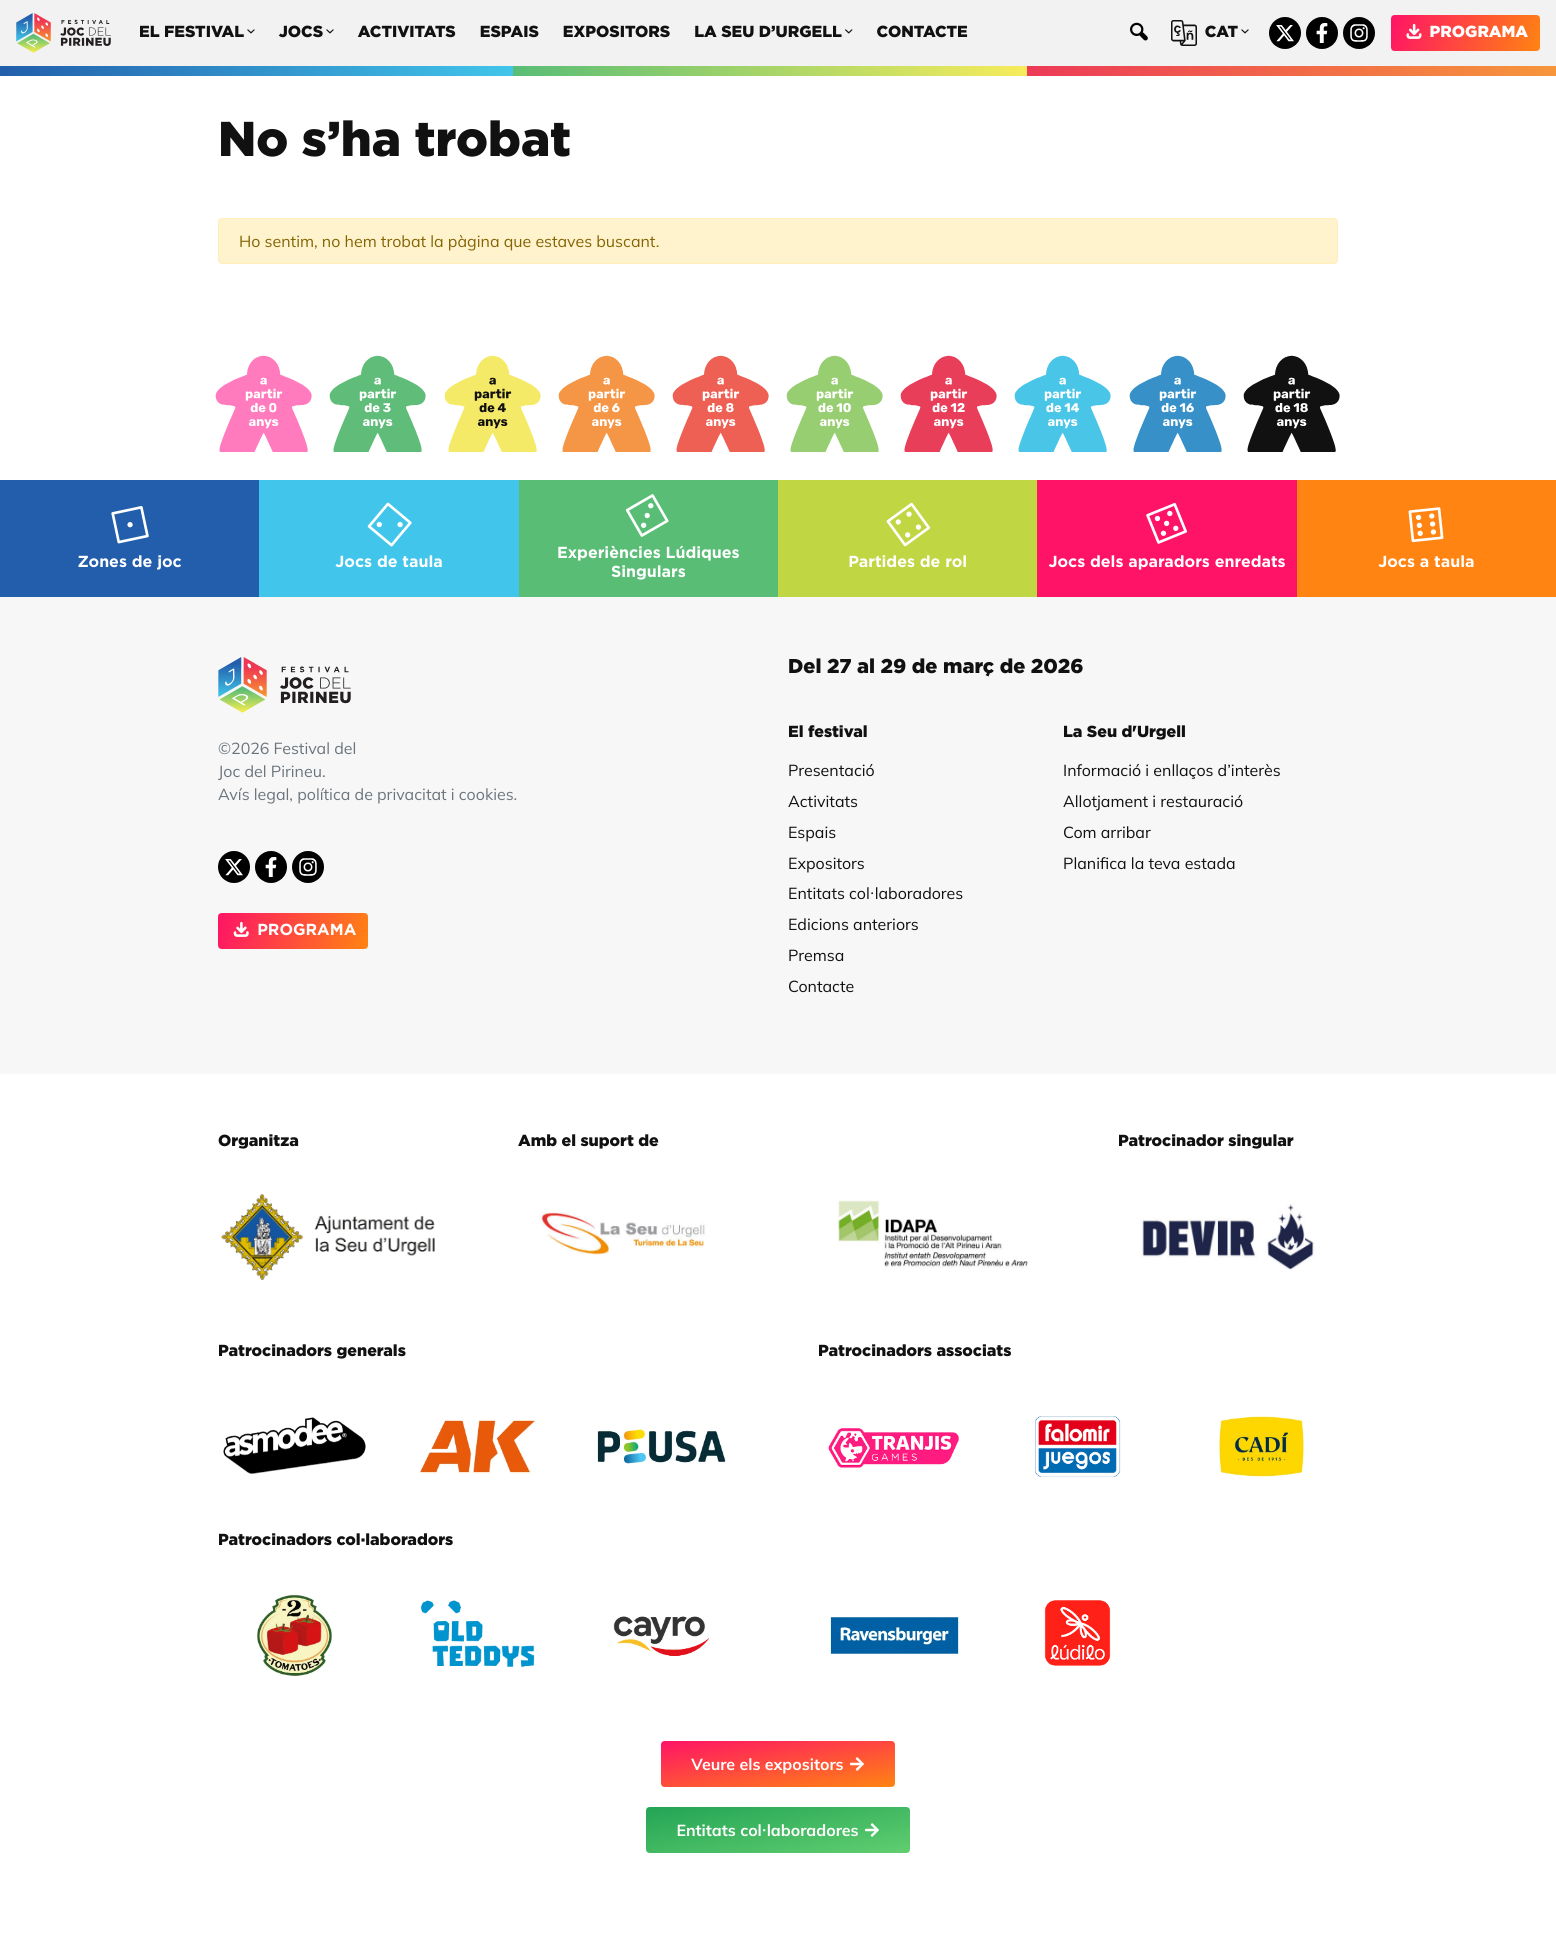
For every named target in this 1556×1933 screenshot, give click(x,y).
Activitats (407, 33)
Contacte (922, 33)
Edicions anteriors (853, 924)
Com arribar (1107, 832)
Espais (509, 33)
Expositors (616, 33)
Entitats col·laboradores (875, 893)
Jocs (306, 33)
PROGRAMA (1465, 33)
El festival (197, 33)
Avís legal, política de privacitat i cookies (366, 794)
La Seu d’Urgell (773, 33)
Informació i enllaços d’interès (1172, 770)
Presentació (831, 770)
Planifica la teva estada (1149, 863)
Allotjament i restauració (1153, 801)
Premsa (816, 955)
